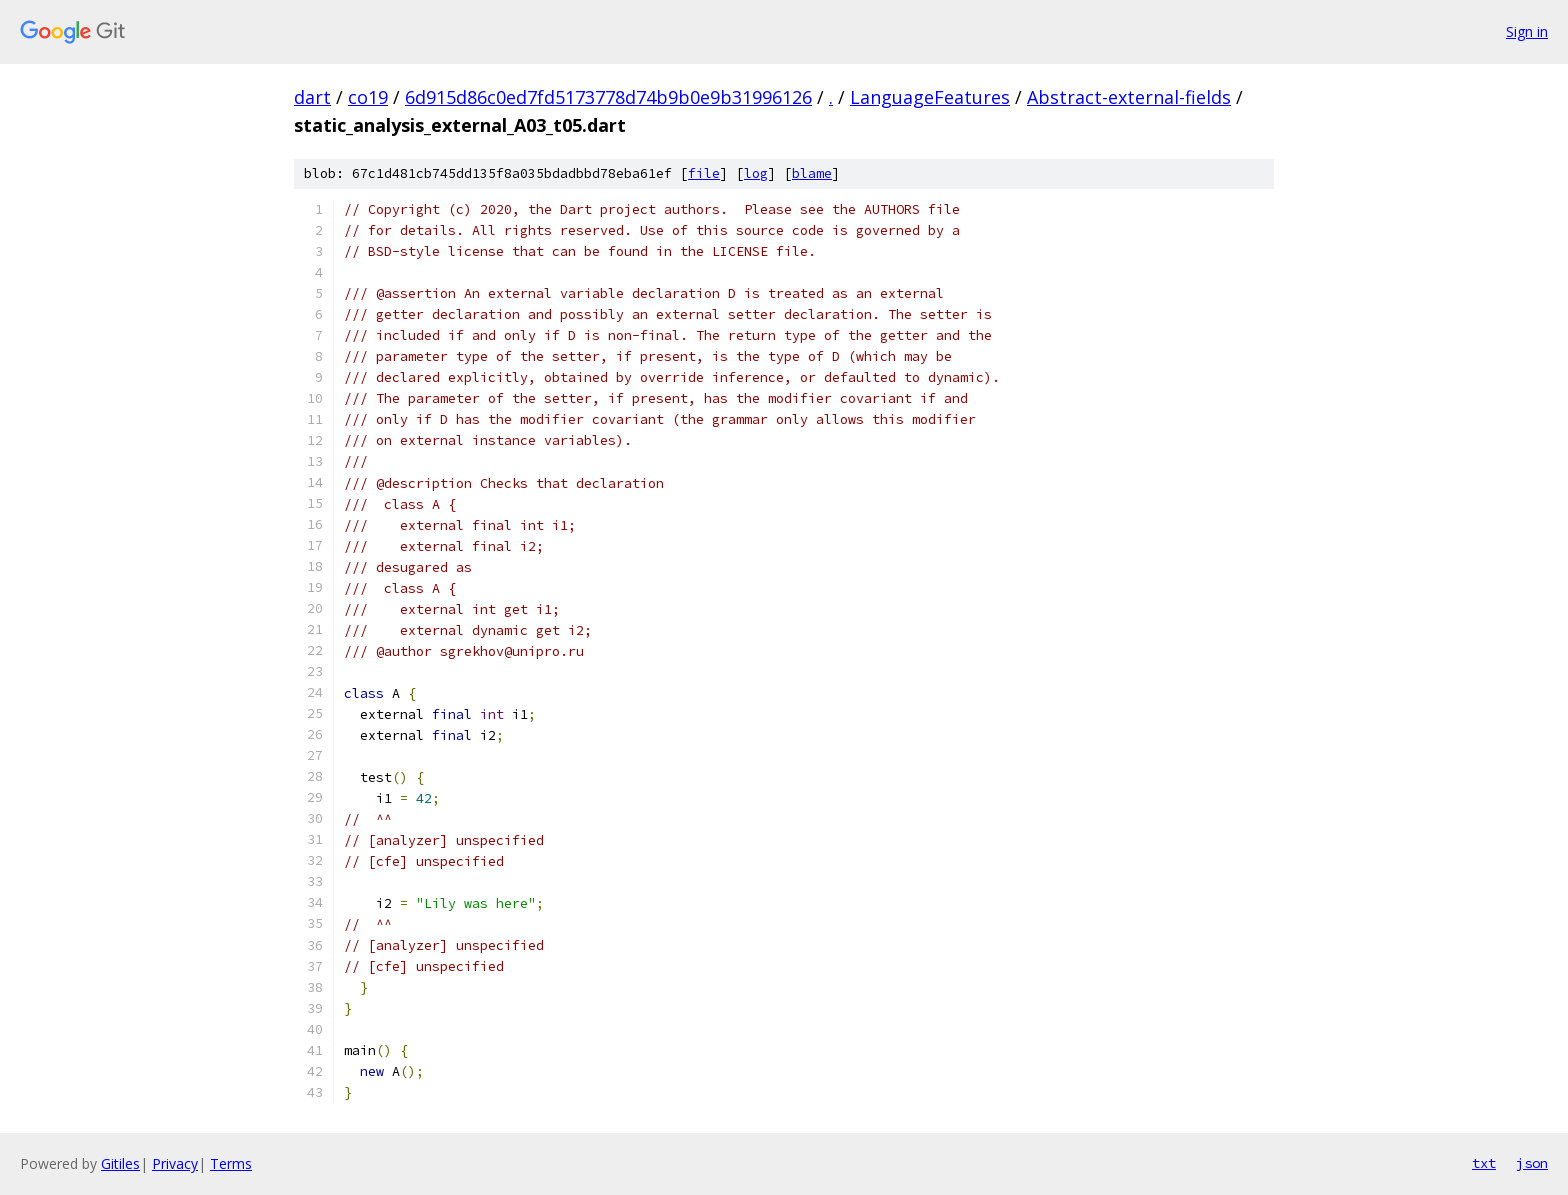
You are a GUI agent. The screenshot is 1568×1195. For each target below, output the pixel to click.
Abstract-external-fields (1129, 97)
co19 (368, 97)
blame (812, 173)
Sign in (1527, 31)
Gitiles (120, 1163)
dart (312, 97)
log (756, 173)
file (704, 173)
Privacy (175, 1163)
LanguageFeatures (930, 97)
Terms (231, 1163)
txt (1484, 1163)
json (1532, 1163)
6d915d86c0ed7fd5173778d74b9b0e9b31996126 (608, 97)
